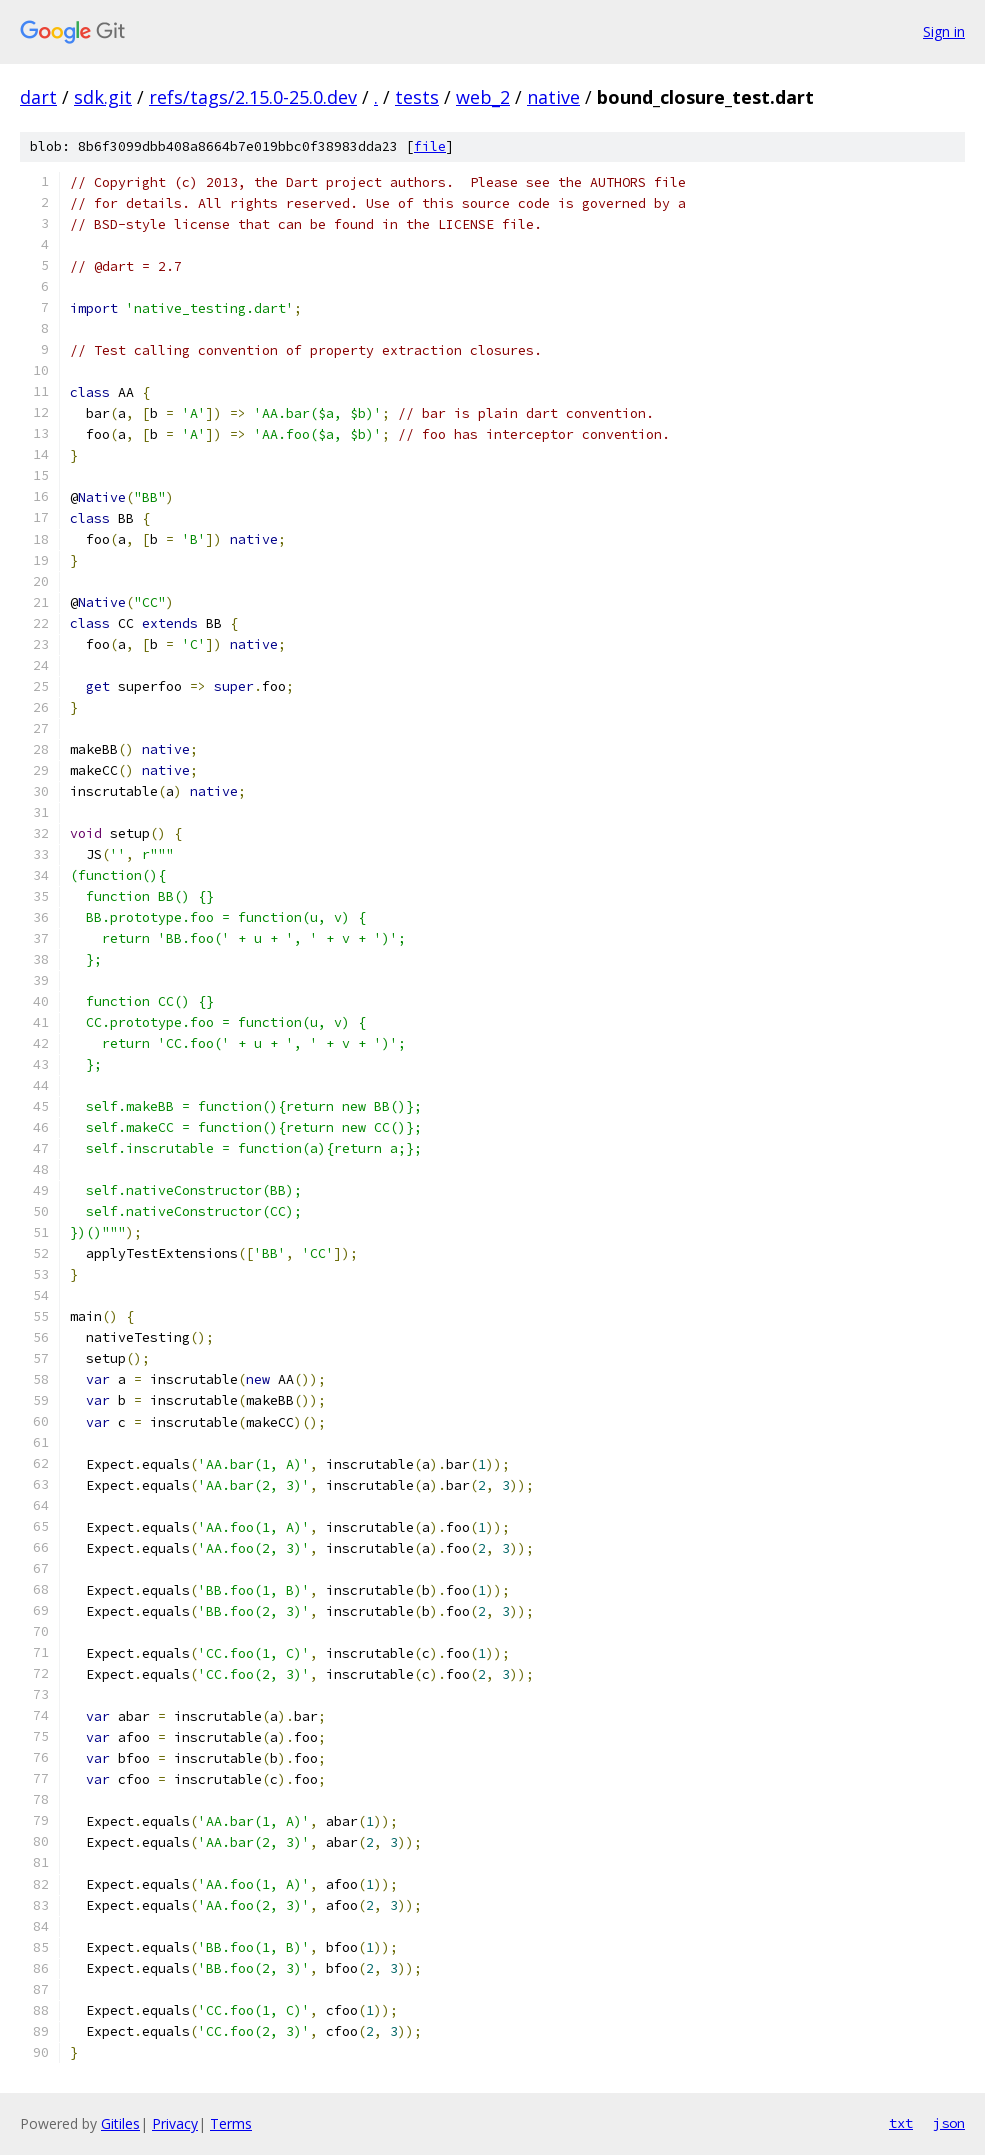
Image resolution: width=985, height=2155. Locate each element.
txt (901, 2123)
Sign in (944, 31)
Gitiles (120, 2123)
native (553, 97)
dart (38, 97)
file (430, 146)
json (949, 2123)
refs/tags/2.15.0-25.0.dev (253, 97)
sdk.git (103, 97)
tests (417, 97)
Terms (231, 2123)
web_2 (483, 97)
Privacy (175, 2123)
